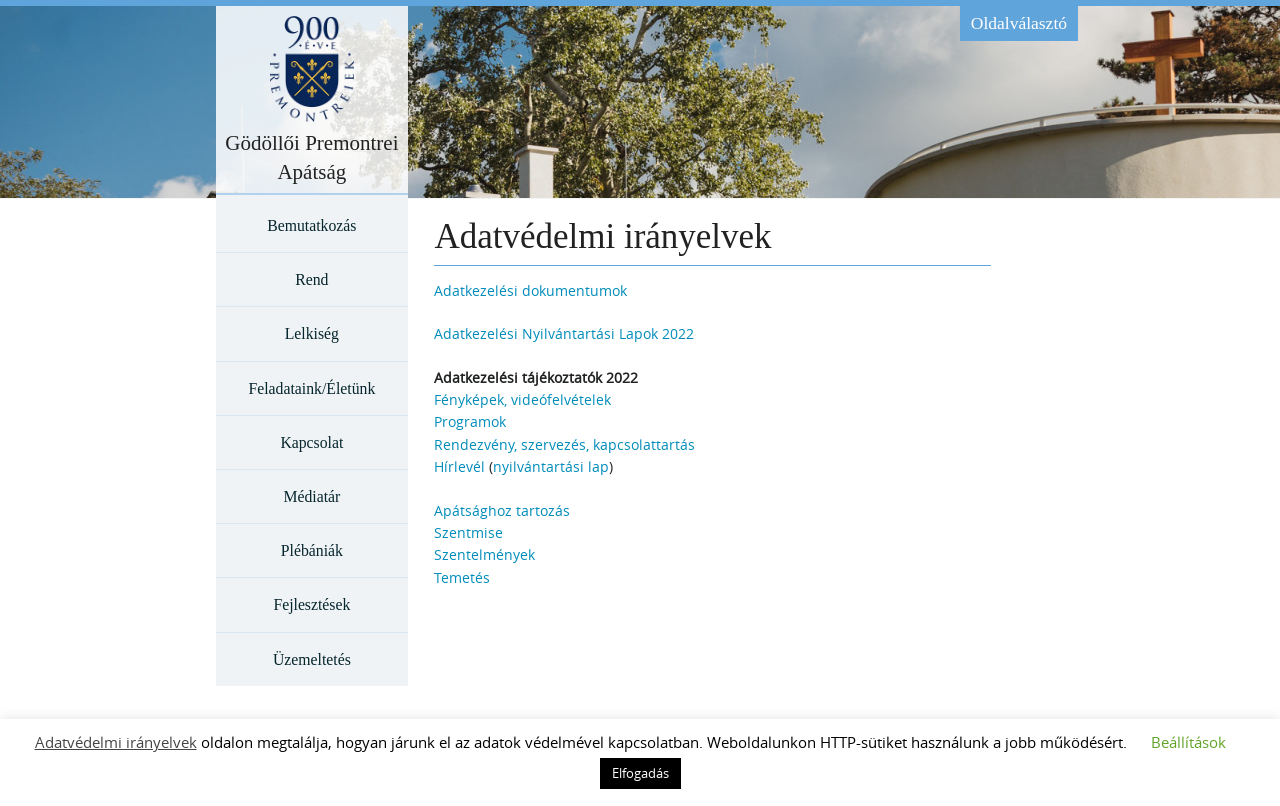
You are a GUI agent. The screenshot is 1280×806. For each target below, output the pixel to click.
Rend (311, 279)
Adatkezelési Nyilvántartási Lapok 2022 (564, 333)
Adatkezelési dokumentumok (530, 290)
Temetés (462, 577)
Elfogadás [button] (640, 773)
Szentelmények (484, 554)
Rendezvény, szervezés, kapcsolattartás (564, 444)
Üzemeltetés (312, 659)
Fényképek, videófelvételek (522, 399)
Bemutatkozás (311, 225)
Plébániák (312, 550)
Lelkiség (312, 333)
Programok (470, 421)
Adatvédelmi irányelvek (116, 742)
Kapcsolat (311, 442)
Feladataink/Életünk (311, 388)
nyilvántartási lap (551, 466)
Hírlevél (459, 466)
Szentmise (468, 532)
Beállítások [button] (1188, 742)
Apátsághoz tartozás (502, 510)
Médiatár (311, 496)
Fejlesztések (311, 604)
